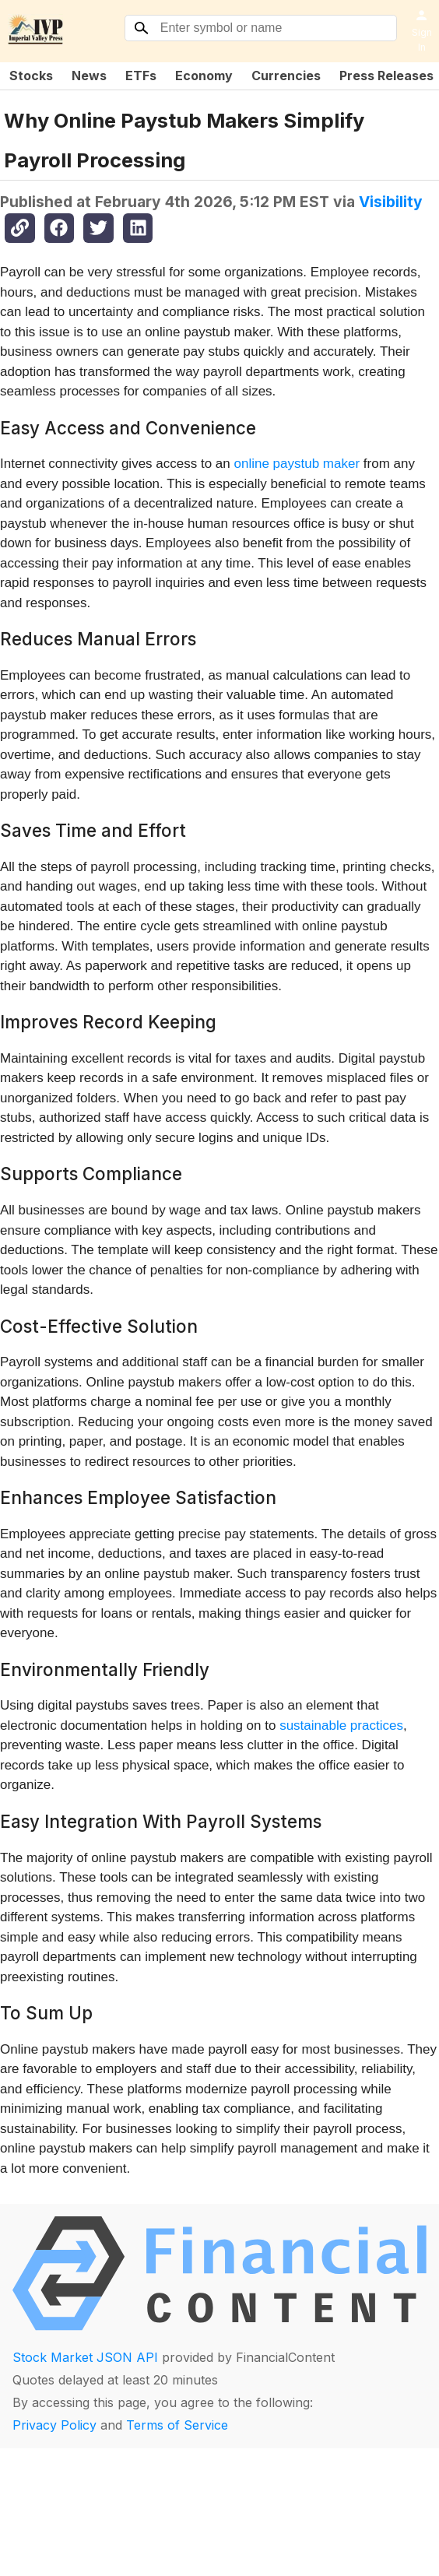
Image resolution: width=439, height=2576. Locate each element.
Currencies (286, 75)
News (89, 75)
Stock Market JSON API (85, 2357)
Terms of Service (177, 2425)
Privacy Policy (54, 2425)
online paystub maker (297, 463)
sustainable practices (341, 1725)
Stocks (31, 75)
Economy (204, 75)
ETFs (140, 75)
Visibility (391, 201)
